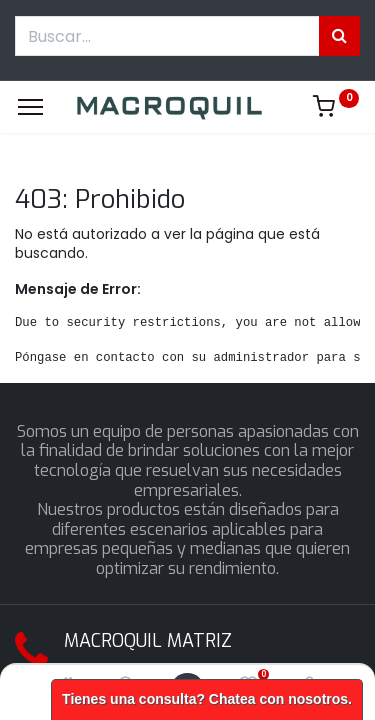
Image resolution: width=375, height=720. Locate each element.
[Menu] (30, 107)
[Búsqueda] (339, 36)
